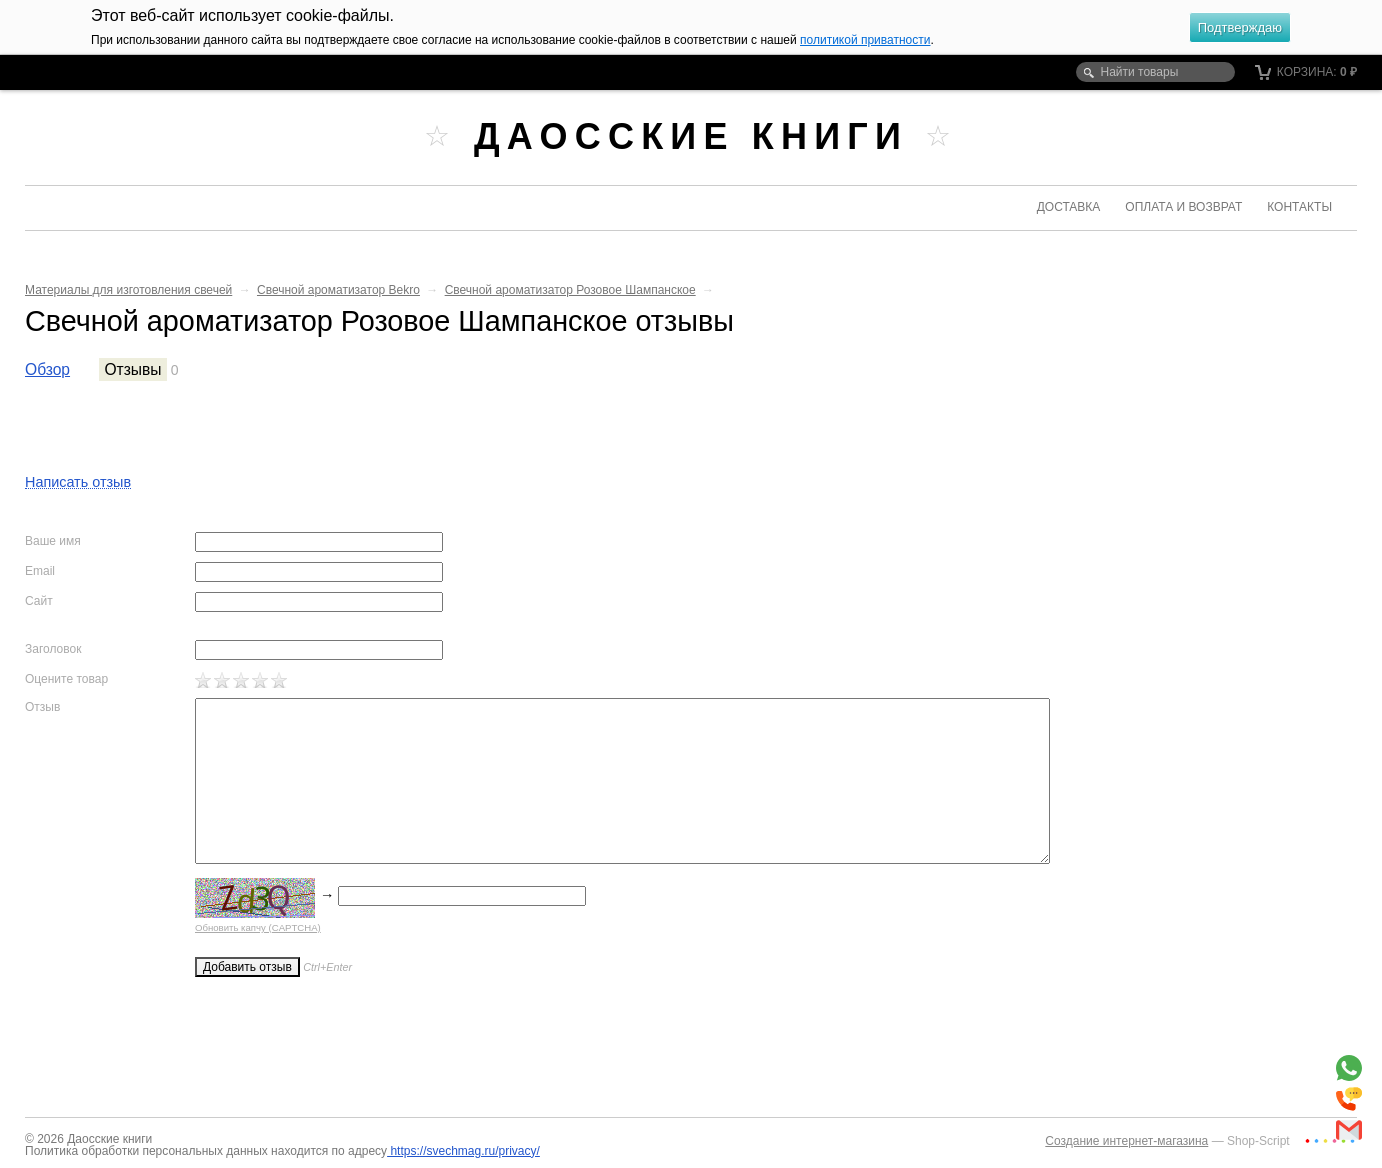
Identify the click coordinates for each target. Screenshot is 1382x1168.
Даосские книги (691, 136)
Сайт (39, 601)
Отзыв (42, 707)
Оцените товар (66, 679)
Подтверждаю (1240, 27)
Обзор (47, 369)
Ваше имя (53, 541)
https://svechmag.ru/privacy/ (463, 1151)
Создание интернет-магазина (1126, 1141)
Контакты (1299, 207)
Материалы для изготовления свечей (128, 290)
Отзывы (132, 369)
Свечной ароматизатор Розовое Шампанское (570, 290)
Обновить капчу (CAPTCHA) (258, 927)
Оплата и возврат (1183, 207)
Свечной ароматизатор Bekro (338, 290)
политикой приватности (865, 40)
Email (40, 571)
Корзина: (1306, 72)
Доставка (1069, 207)
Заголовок (53, 649)
